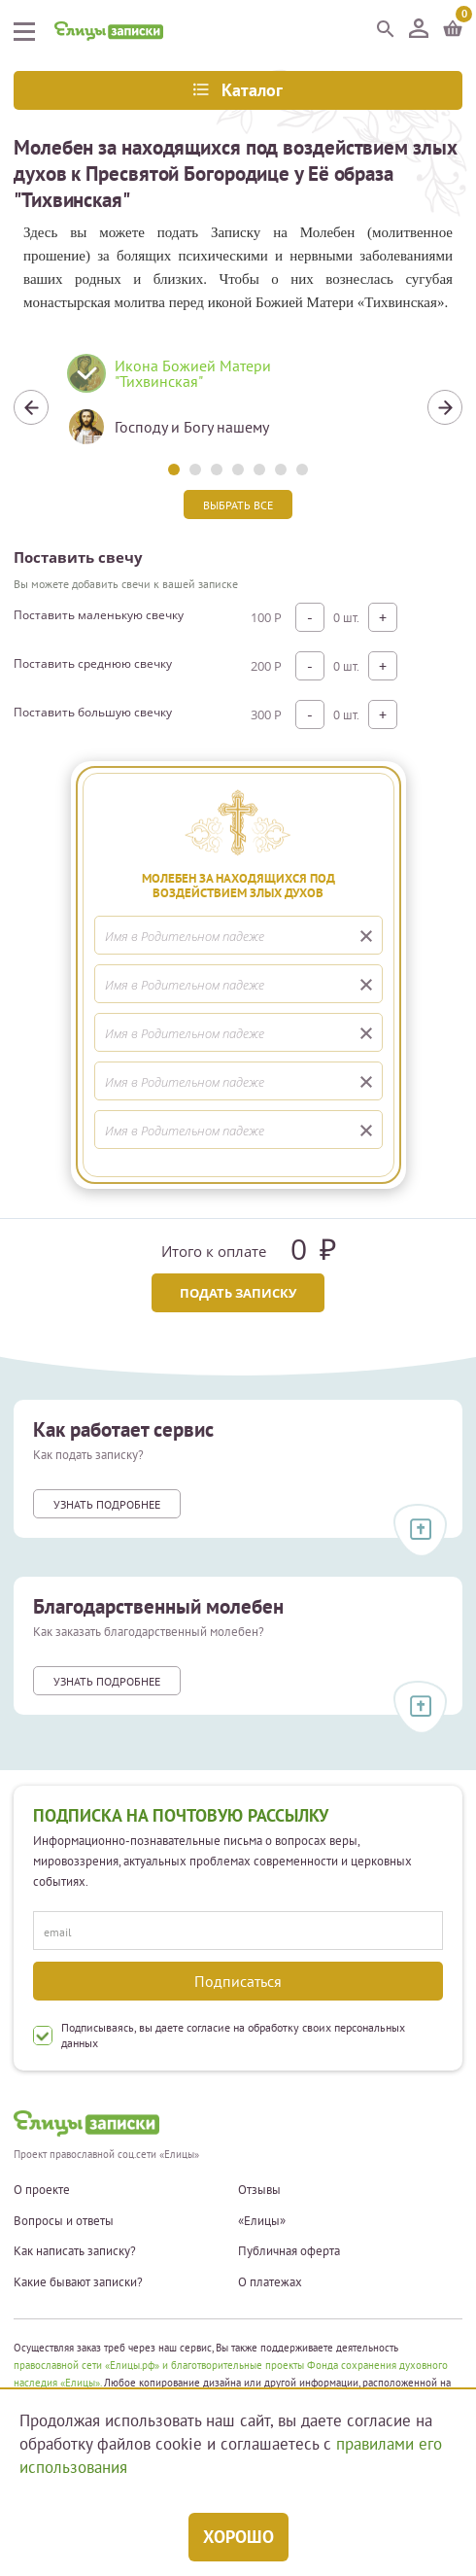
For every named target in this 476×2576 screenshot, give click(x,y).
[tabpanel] (238, 407)
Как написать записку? (75, 2251)
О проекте (42, 2190)
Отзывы (259, 2190)
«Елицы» (262, 2221)
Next (444, 407)
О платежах (270, 2282)
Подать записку (238, 1293)
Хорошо (238, 2536)
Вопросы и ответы (64, 2221)
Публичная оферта (289, 2251)
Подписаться (238, 1981)
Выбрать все (238, 505)
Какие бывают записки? (78, 2282)
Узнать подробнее (106, 1504)
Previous (31, 407)
